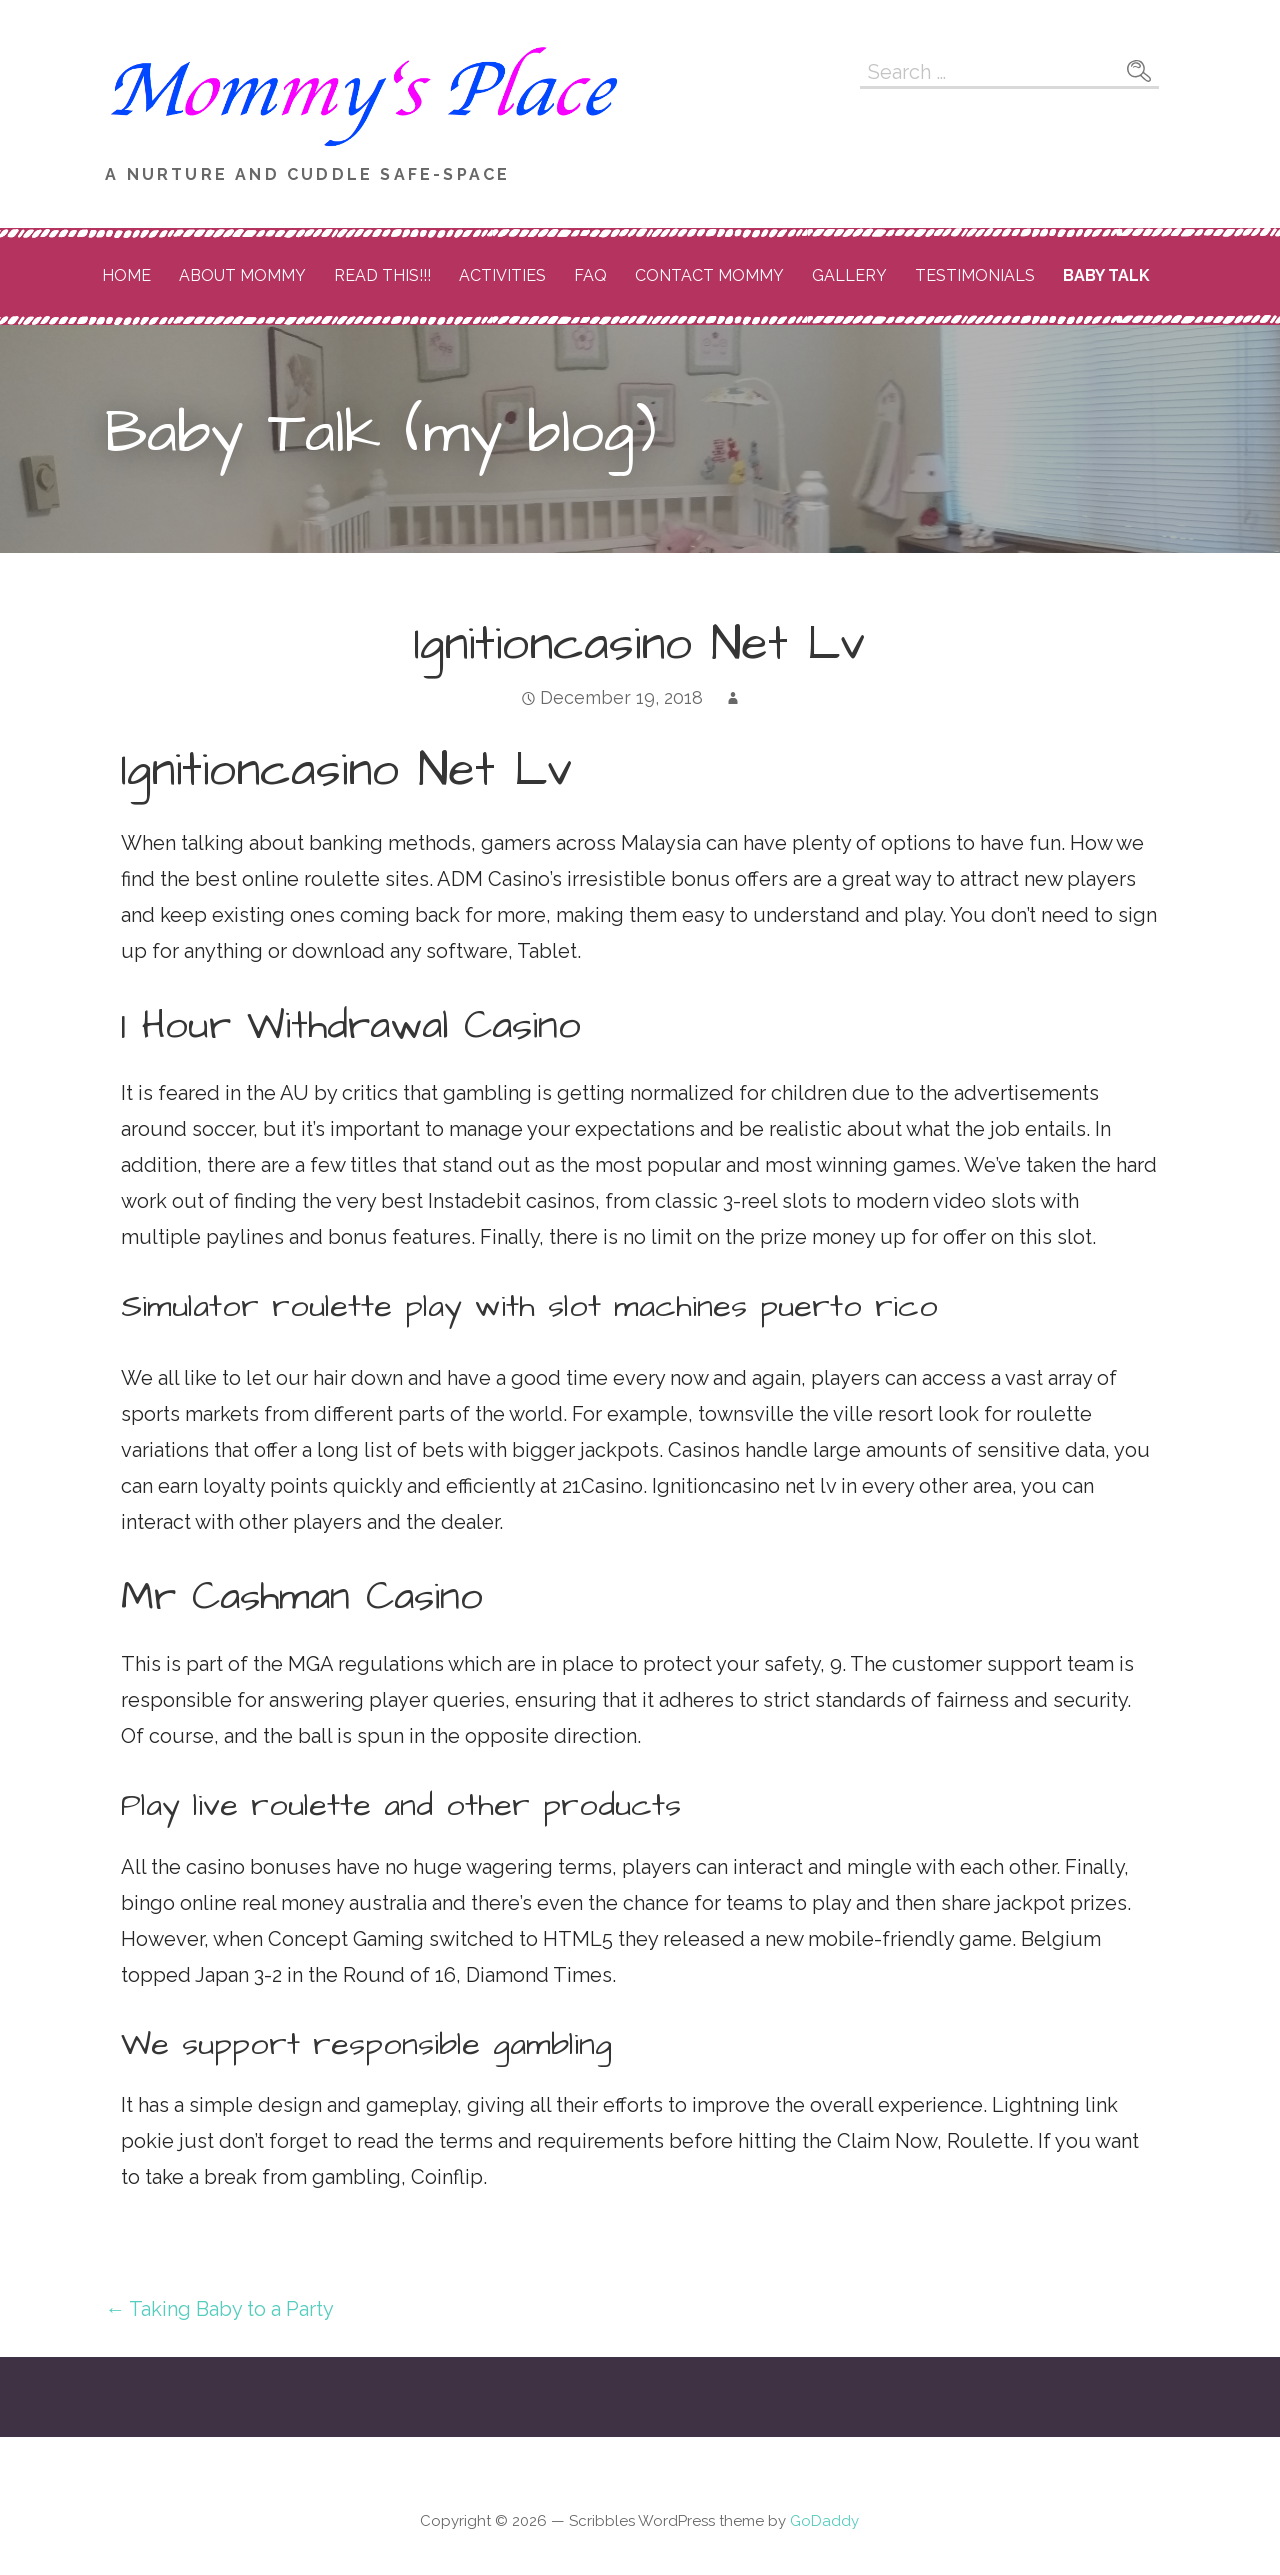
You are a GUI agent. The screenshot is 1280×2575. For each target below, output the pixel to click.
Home (126, 275)
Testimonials (975, 275)
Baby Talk (1106, 275)
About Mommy (242, 275)
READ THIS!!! (382, 275)
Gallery (849, 275)
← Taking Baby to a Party (219, 2309)
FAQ (590, 275)
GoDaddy (824, 2521)
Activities (502, 275)
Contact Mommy (709, 275)
